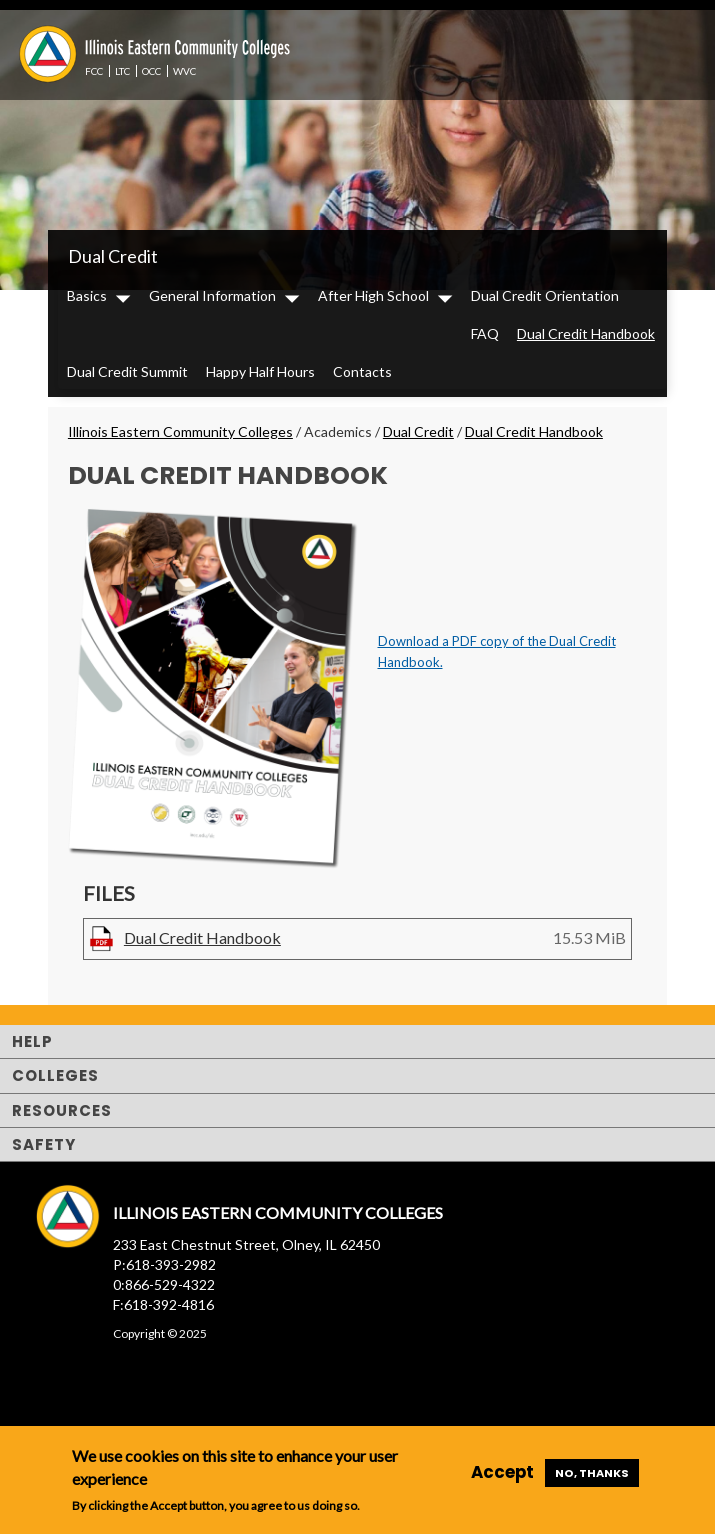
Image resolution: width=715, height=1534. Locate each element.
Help (32, 1041)
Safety (44, 1144)
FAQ (485, 333)
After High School (373, 295)
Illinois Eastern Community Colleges (180, 431)
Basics (87, 295)
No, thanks (592, 1473)
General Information (212, 295)
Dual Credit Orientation (545, 295)
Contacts (362, 371)
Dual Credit (113, 256)
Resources (62, 1110)
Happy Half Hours (260, 371)
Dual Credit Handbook (586, 333)
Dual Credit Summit (127, 371)
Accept (502, 1472)
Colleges (55, 1075)
